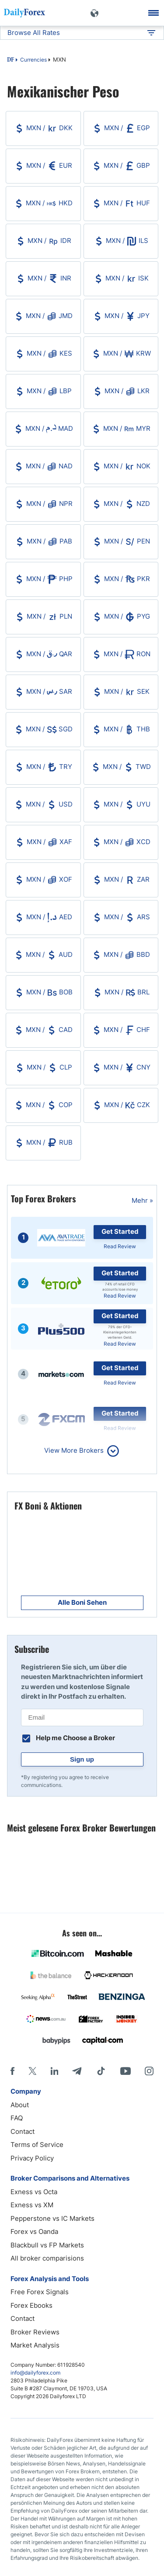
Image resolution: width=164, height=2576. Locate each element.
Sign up (82, 1759)
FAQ (16, 2118)
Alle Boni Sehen (82, 1602)
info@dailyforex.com (35, 2372)
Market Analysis (34, 2345)
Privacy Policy (32, 2158)
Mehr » (142, 1200)
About (19, 2105)
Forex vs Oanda (34, 2231)
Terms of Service (36, 2144)
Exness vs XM (31, 2205)
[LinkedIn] (54, 2071)
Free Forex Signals (39, 2292)
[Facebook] (12, 2071)
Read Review (120, 1246)
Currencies (33, 59)
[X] (32, 2071)
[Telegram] (76, 2071)
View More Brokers (74, 1450)
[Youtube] (125, 2071)
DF (10, 60)
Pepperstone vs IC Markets (52, 2218)
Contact (22, 2131)
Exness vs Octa (33, 2192)
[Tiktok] (101, 2071)
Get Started (120, 1231)
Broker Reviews (34, 2332)
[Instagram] (149, 2071)
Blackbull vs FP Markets (47, 2245)
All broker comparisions (47, 2258)
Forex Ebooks (31, 2305)
